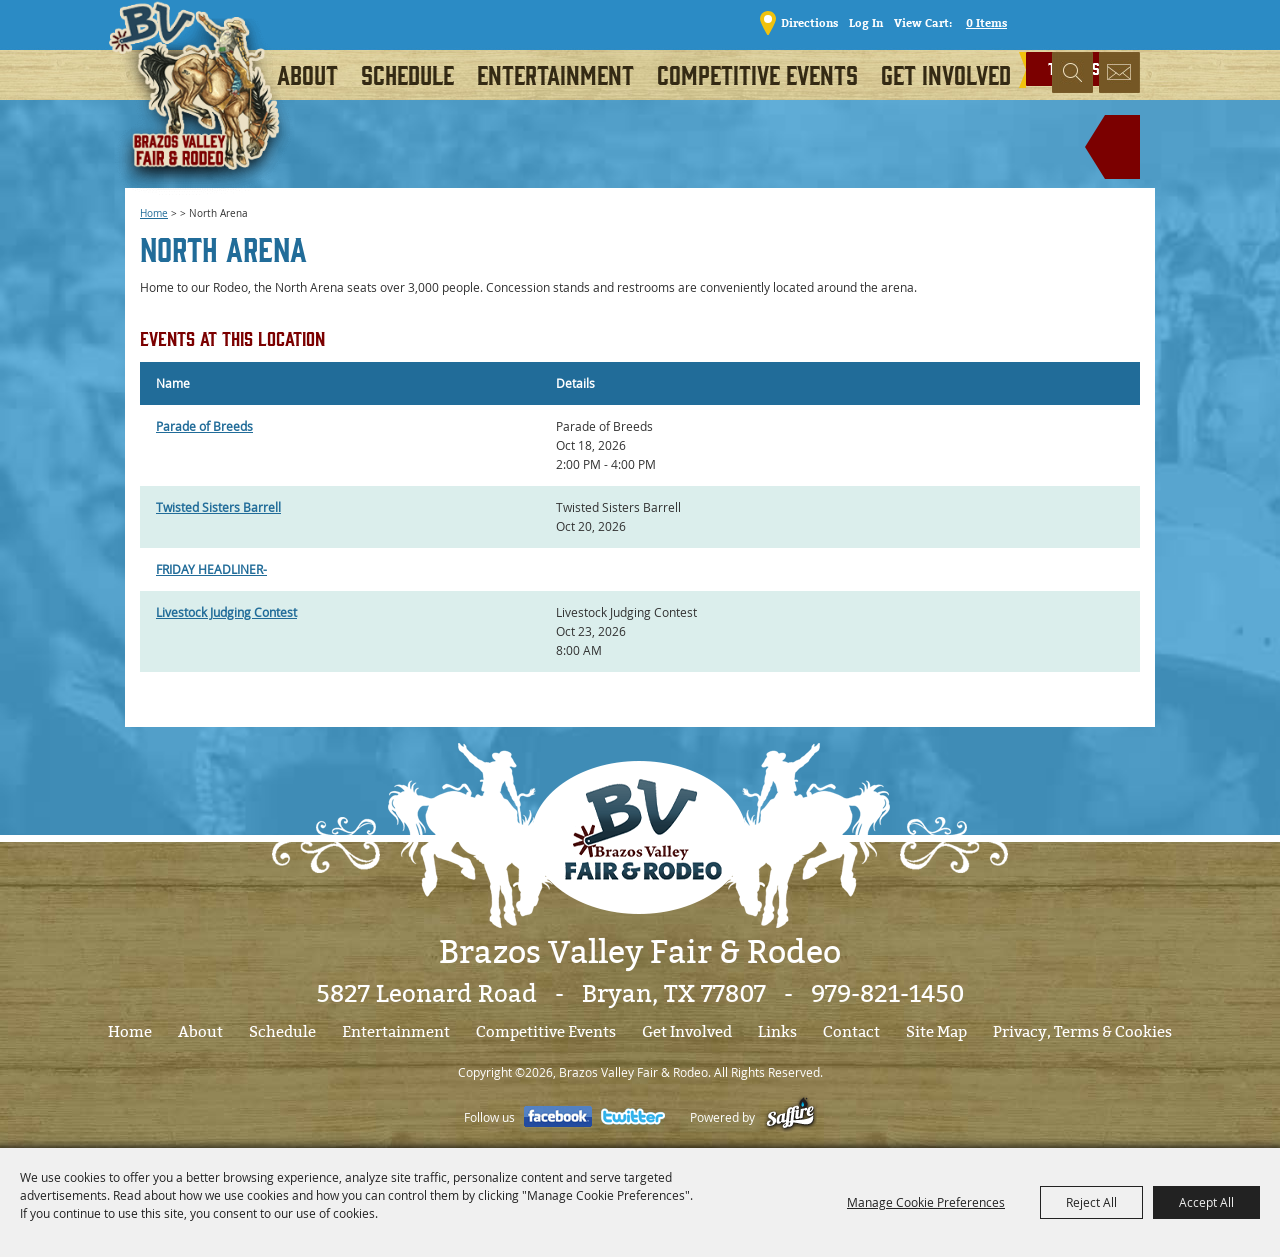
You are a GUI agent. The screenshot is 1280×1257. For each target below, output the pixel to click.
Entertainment (555, 74)
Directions (803, 22)
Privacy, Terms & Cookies (1082, 1032)
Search (1072, 74)
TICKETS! (1087, 21)
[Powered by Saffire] (790, 1117)
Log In (860, 22)
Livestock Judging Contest (226, 612)
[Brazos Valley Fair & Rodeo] (201, 105)
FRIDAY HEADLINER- (211, 569)
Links (777, 1032)
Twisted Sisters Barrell (218, 507)
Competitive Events (757, 74)
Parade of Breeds (204, 426)
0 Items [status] (980, 22)
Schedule (407, 74)
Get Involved (946, 74)
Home (154, 213)
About (307, 74)
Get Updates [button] (1119, 74)
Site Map (936, 1032)
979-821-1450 (887, 994)
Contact (851, 1032)
